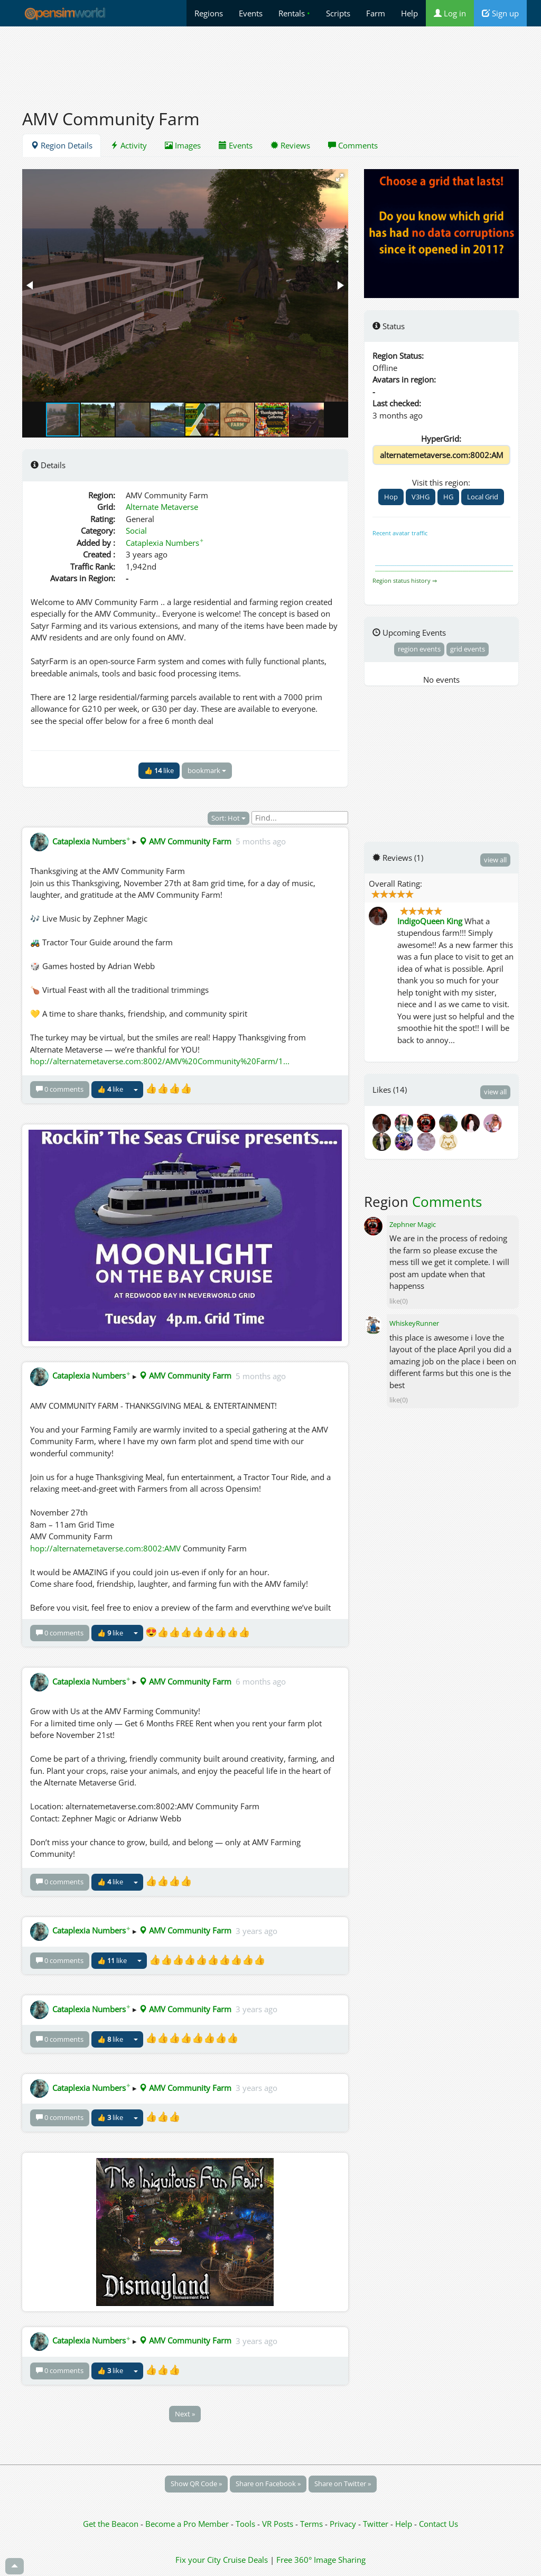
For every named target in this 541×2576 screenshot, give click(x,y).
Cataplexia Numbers (165, 542)
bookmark (207, 770)
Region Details (61, 145)
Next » (185, 2414)
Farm (375, 13)
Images (183, 145)
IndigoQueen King (429, 921)
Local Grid (482, 496)
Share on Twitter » (342, 2483)
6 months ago (261, 1681)
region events (419, 649)
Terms (312, 2523)
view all (495, 859)
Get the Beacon (110, 2523)
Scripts (338, 13)
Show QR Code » (196, 2483)
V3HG (421, 496)
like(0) (398, 1301)
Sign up (500, 13)
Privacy (343, 2523)
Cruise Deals (245, 2559)
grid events (467, 649)
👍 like (159, 770)
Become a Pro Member (188, 2523)
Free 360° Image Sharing (321, 2559)
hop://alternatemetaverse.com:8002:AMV (105, 1548)
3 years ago (256, 1930)
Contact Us (438, 2523)
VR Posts (278, 2523)
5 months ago (261, 841)
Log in (450, 13)
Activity (128, 145)
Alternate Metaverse (162, 506)
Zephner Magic (412, 1224)
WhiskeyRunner (414, 1323)
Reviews (290, 145)
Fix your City (198, 2559)
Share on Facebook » (268, 2483)
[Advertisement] (270, 62)
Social (136, 530)
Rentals (294, 13)
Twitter (375, 2523)
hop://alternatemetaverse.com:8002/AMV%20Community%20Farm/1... (160, 1061)
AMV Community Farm (185, 841)
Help (409, 13)
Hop (391, 496)
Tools (246, 2523)
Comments (353, 145)
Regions (208, 13)
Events (251, 13)
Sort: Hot (228, 818)
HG (448, 496)
